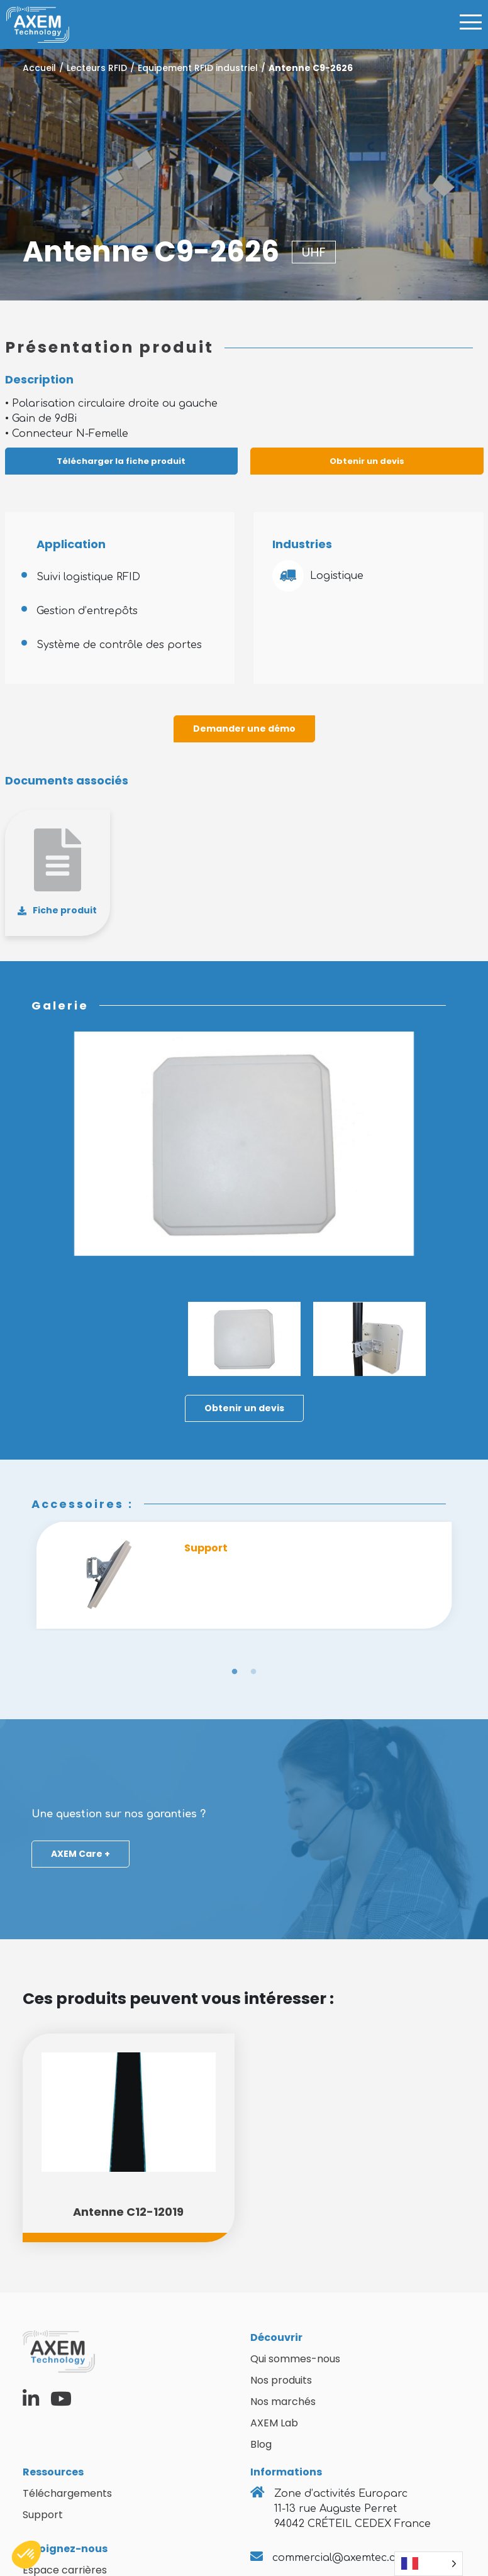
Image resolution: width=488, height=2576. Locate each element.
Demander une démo (244, 728)
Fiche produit (65, 910)
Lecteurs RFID (97, 68)
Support (43, 2514)
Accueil (39, 68)
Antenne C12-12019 (128, 2212)
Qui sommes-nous (295, 2359)
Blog (261, 2444)
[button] (26, 2555)
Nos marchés (283, 2401)
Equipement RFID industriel (198, 68)
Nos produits (281, 2380)
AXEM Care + (80, 1853)
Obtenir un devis (367, 461)
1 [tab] (234, 1672)
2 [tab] (253, 1672)
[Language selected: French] (428, 2563)
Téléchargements (67, 2493)
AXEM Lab (274, 2423)
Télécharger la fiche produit (121, 461)
